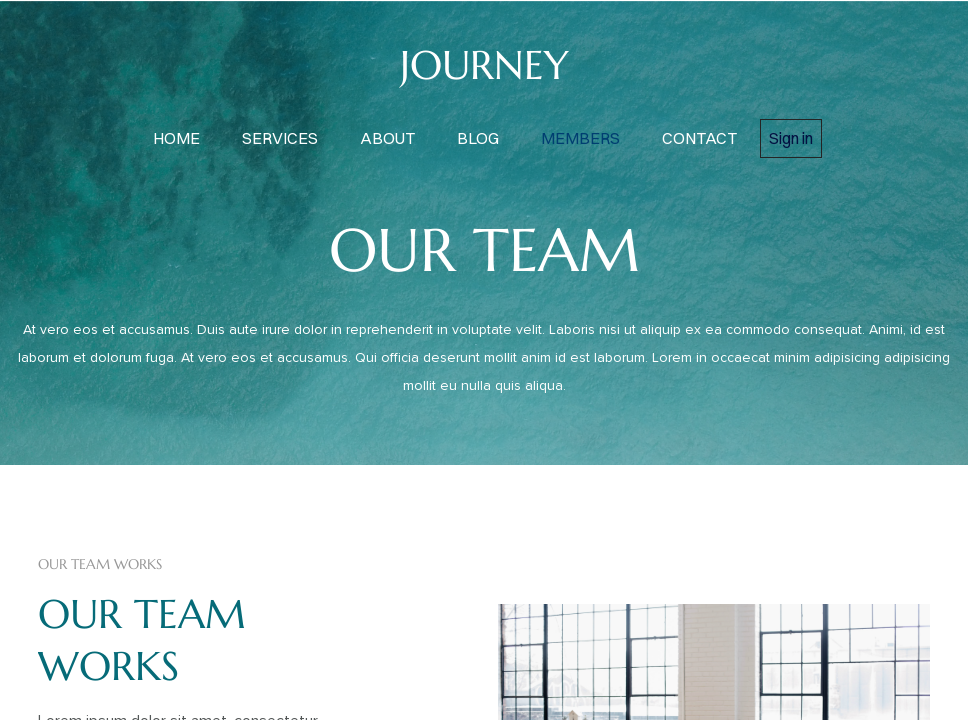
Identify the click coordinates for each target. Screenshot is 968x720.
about (387, 138)
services (280, 138)
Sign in (791, 138)
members (580, 138)
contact (699, 138)
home (176, 138)
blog (478, 138)
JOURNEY (484, 65)
